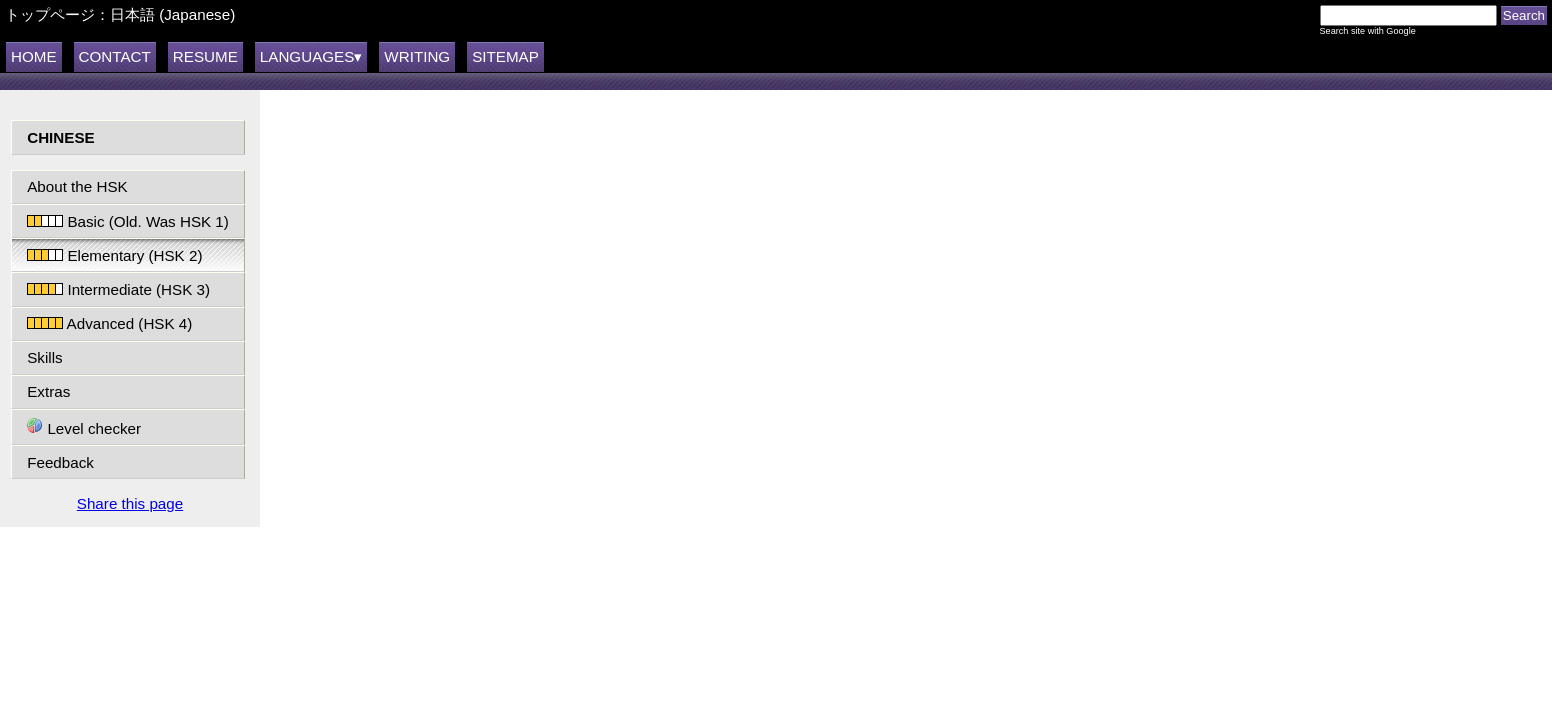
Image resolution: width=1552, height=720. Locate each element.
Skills (44, 357)
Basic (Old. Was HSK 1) (128, 221)
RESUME (205, 56)
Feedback (60, 462)
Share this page (130, 503)
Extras (48, 391)
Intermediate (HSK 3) (118, 289)
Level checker (84, 427)
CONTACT (115, 56)
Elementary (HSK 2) (114, 255)
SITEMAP (505, 56)
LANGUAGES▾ (311, 56)
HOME (34, 56)
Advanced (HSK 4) (109, 323)
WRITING (417, 56)
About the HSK (77, 186)
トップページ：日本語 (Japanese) (120, 14)
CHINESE (61, 137)
